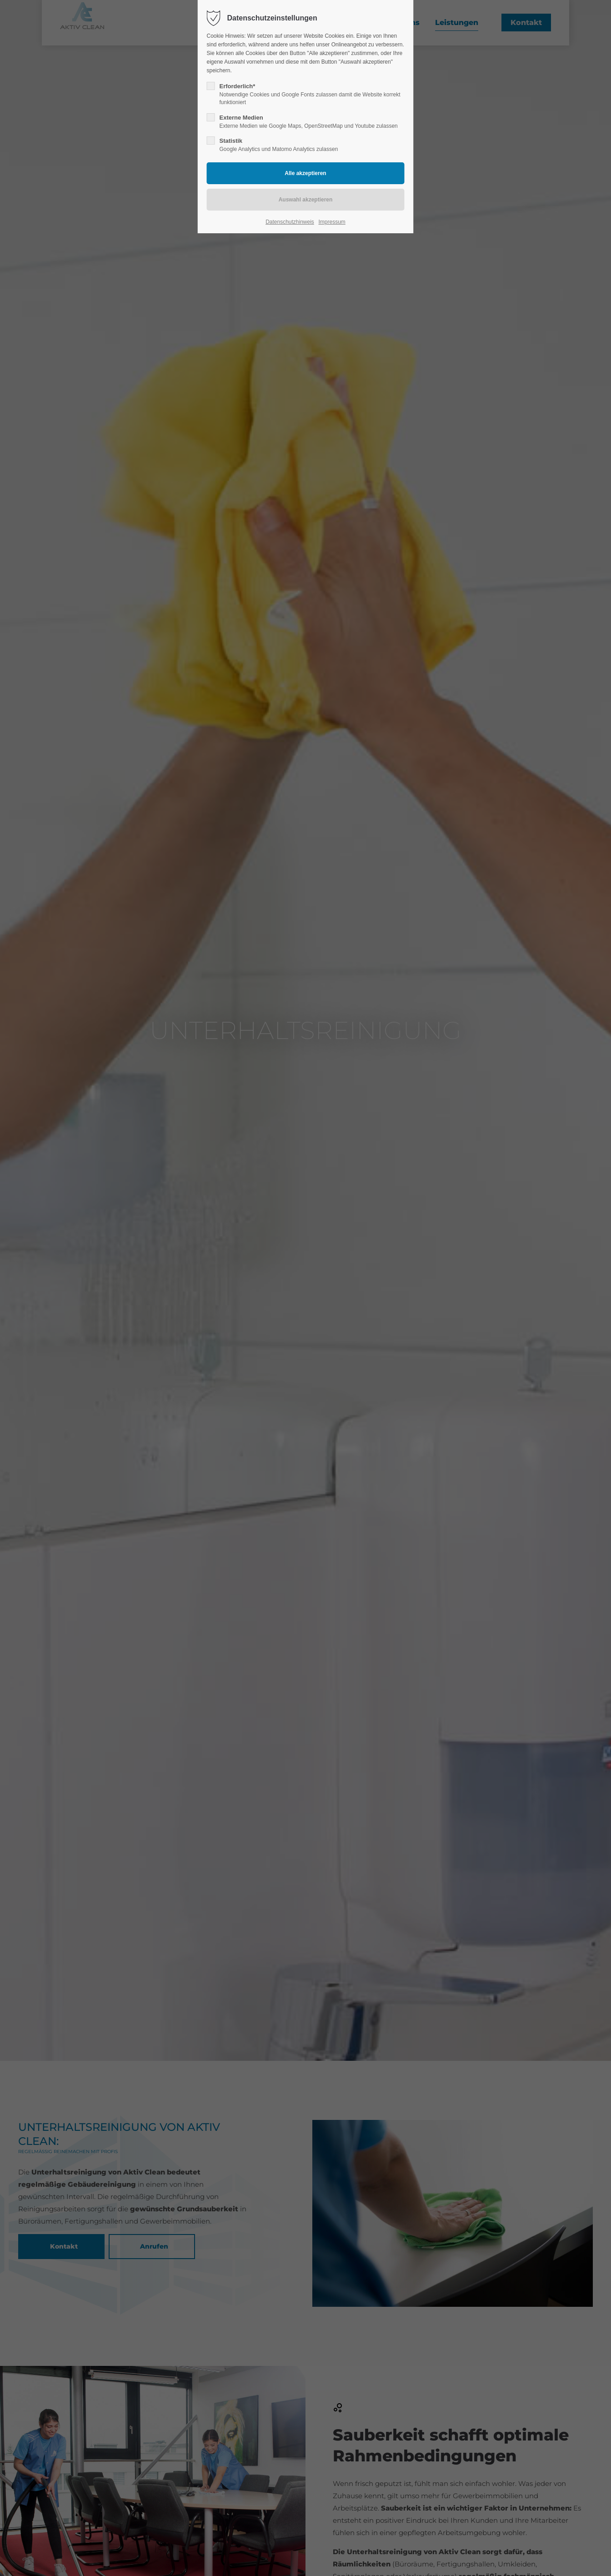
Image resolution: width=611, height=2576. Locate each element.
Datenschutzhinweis (289, 222)
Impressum (332, 222)
